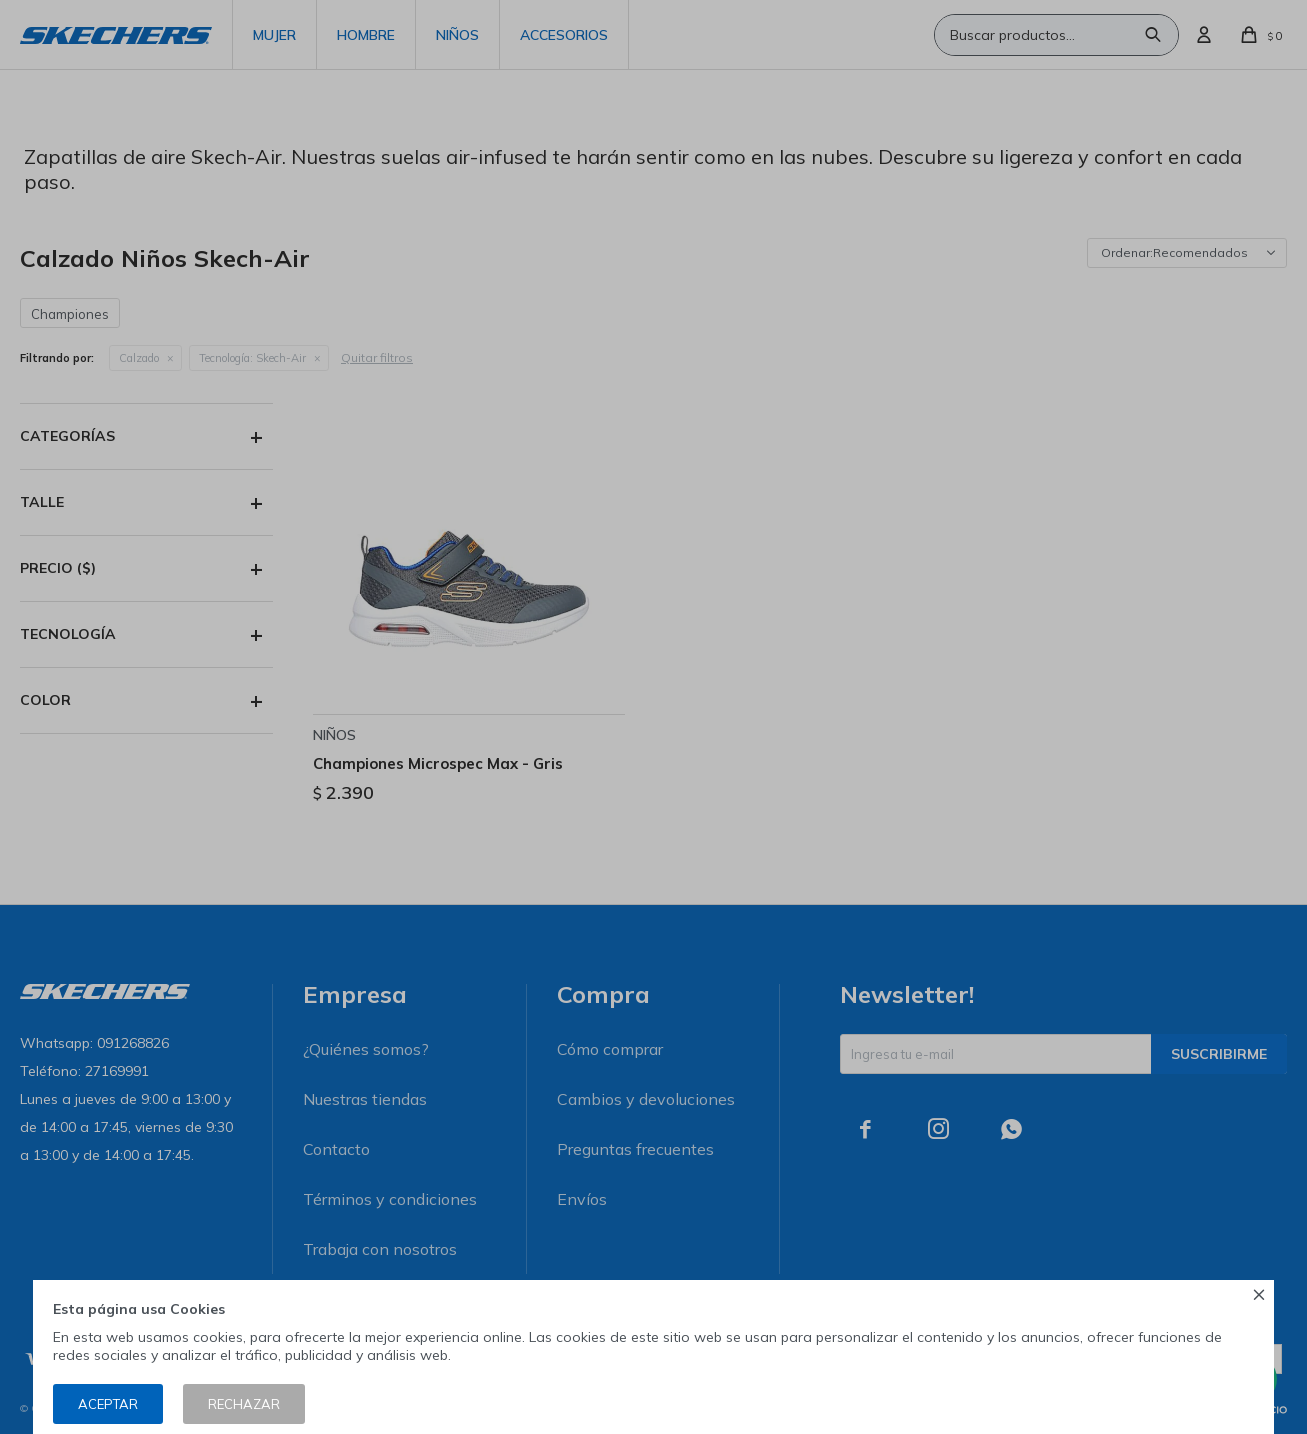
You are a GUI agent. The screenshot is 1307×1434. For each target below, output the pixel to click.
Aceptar (108, 1404)
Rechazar (244, 1404)
